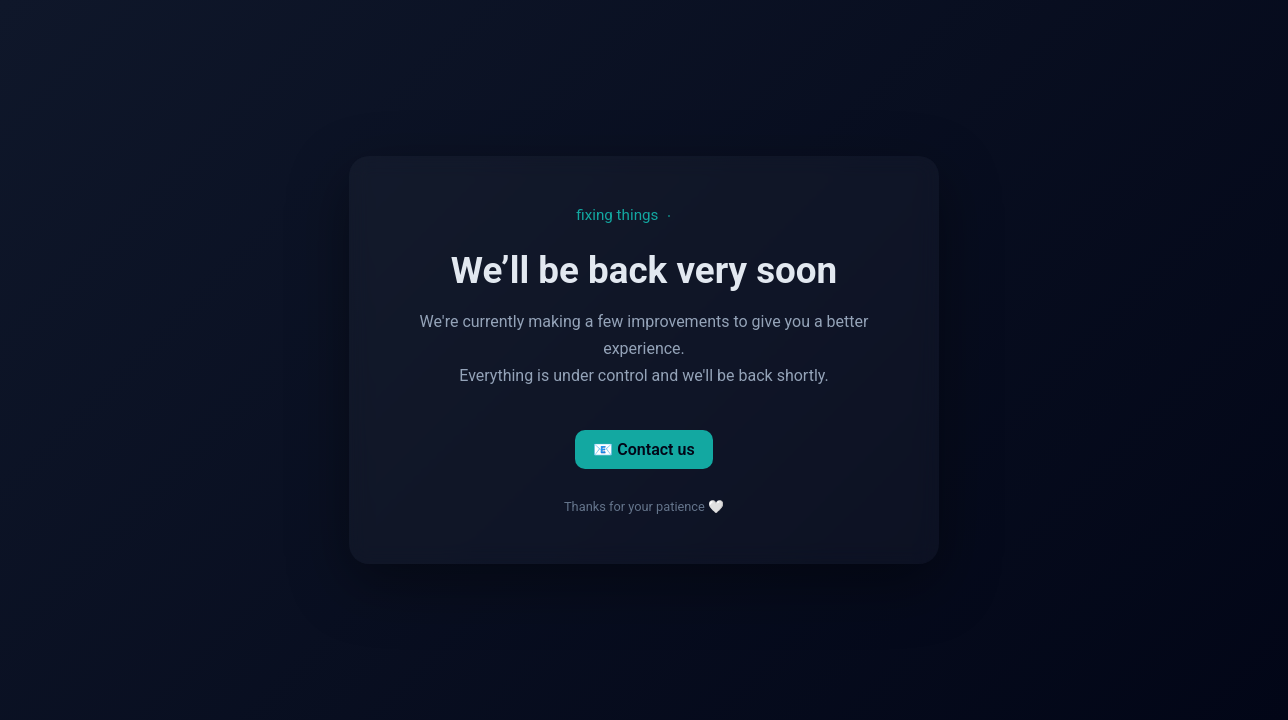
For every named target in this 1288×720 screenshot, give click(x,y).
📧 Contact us (643, 449)
